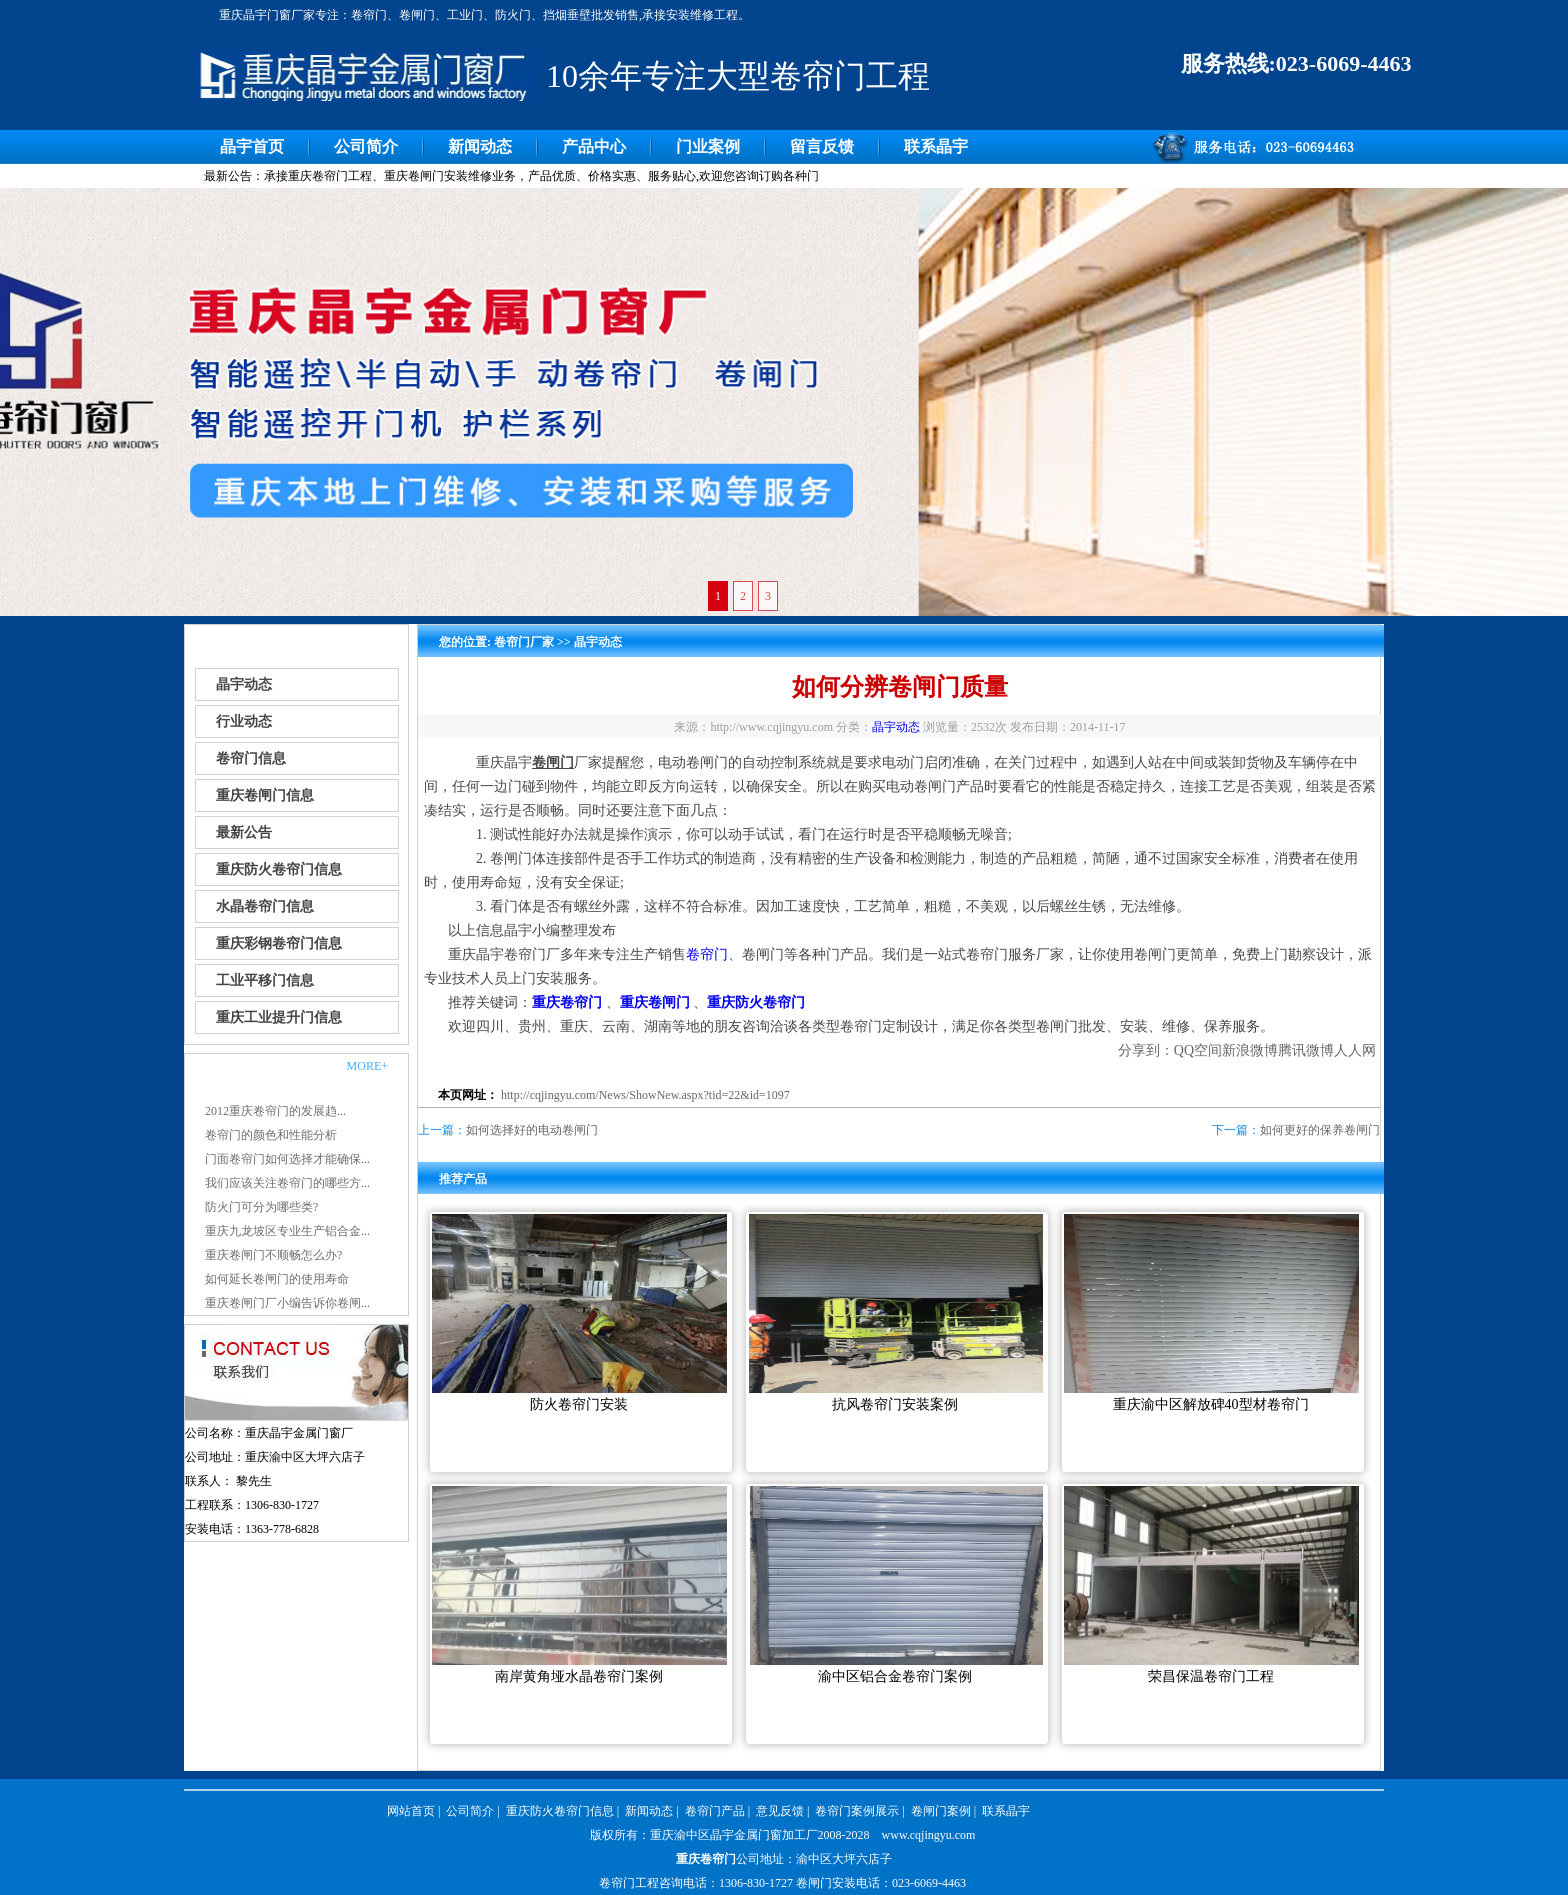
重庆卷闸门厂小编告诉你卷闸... (287, 1303)
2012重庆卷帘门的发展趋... (275, 1111)
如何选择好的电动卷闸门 (532, 1130)
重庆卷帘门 (706, 1859)
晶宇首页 (252, 146)
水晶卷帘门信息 (265, 906)
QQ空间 (1198, 1050)
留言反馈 (822, 146)
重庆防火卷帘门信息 (279, 869)
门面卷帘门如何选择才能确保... (287, 1159)
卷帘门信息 (251, 758)
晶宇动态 (244, 684)
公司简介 (366, 146)
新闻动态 (480, 146)
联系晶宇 (936, 146)
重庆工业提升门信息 (279, 1017)
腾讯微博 (1306, 1050)
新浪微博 (1250, 1050)
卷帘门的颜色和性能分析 (271, 1135)
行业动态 (244, 721)
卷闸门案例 (941, 1811)
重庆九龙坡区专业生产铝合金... (287, 1231)
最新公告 (244, 832)
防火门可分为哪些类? (261, 1207)
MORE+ (367, 1066)
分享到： (1146, 1050)
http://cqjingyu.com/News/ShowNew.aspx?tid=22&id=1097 (645, 1095)
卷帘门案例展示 (857, 1811)
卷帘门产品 (715, 1811)
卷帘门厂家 (524, 642)
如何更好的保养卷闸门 (1320, 1130)
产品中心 (594, 146)
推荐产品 (463, 1179)
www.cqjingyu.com (929, 1835)
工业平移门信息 (265, 980)
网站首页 (411, 1811)
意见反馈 (780, 1811)
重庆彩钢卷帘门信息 (279, 943)
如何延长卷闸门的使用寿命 (277, 1279)
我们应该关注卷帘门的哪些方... (287, 1183)
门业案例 (708, 146)
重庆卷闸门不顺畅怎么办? (273, 1255)
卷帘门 (707, 954)
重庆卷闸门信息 (265, 795)
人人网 (1355, 1050)
